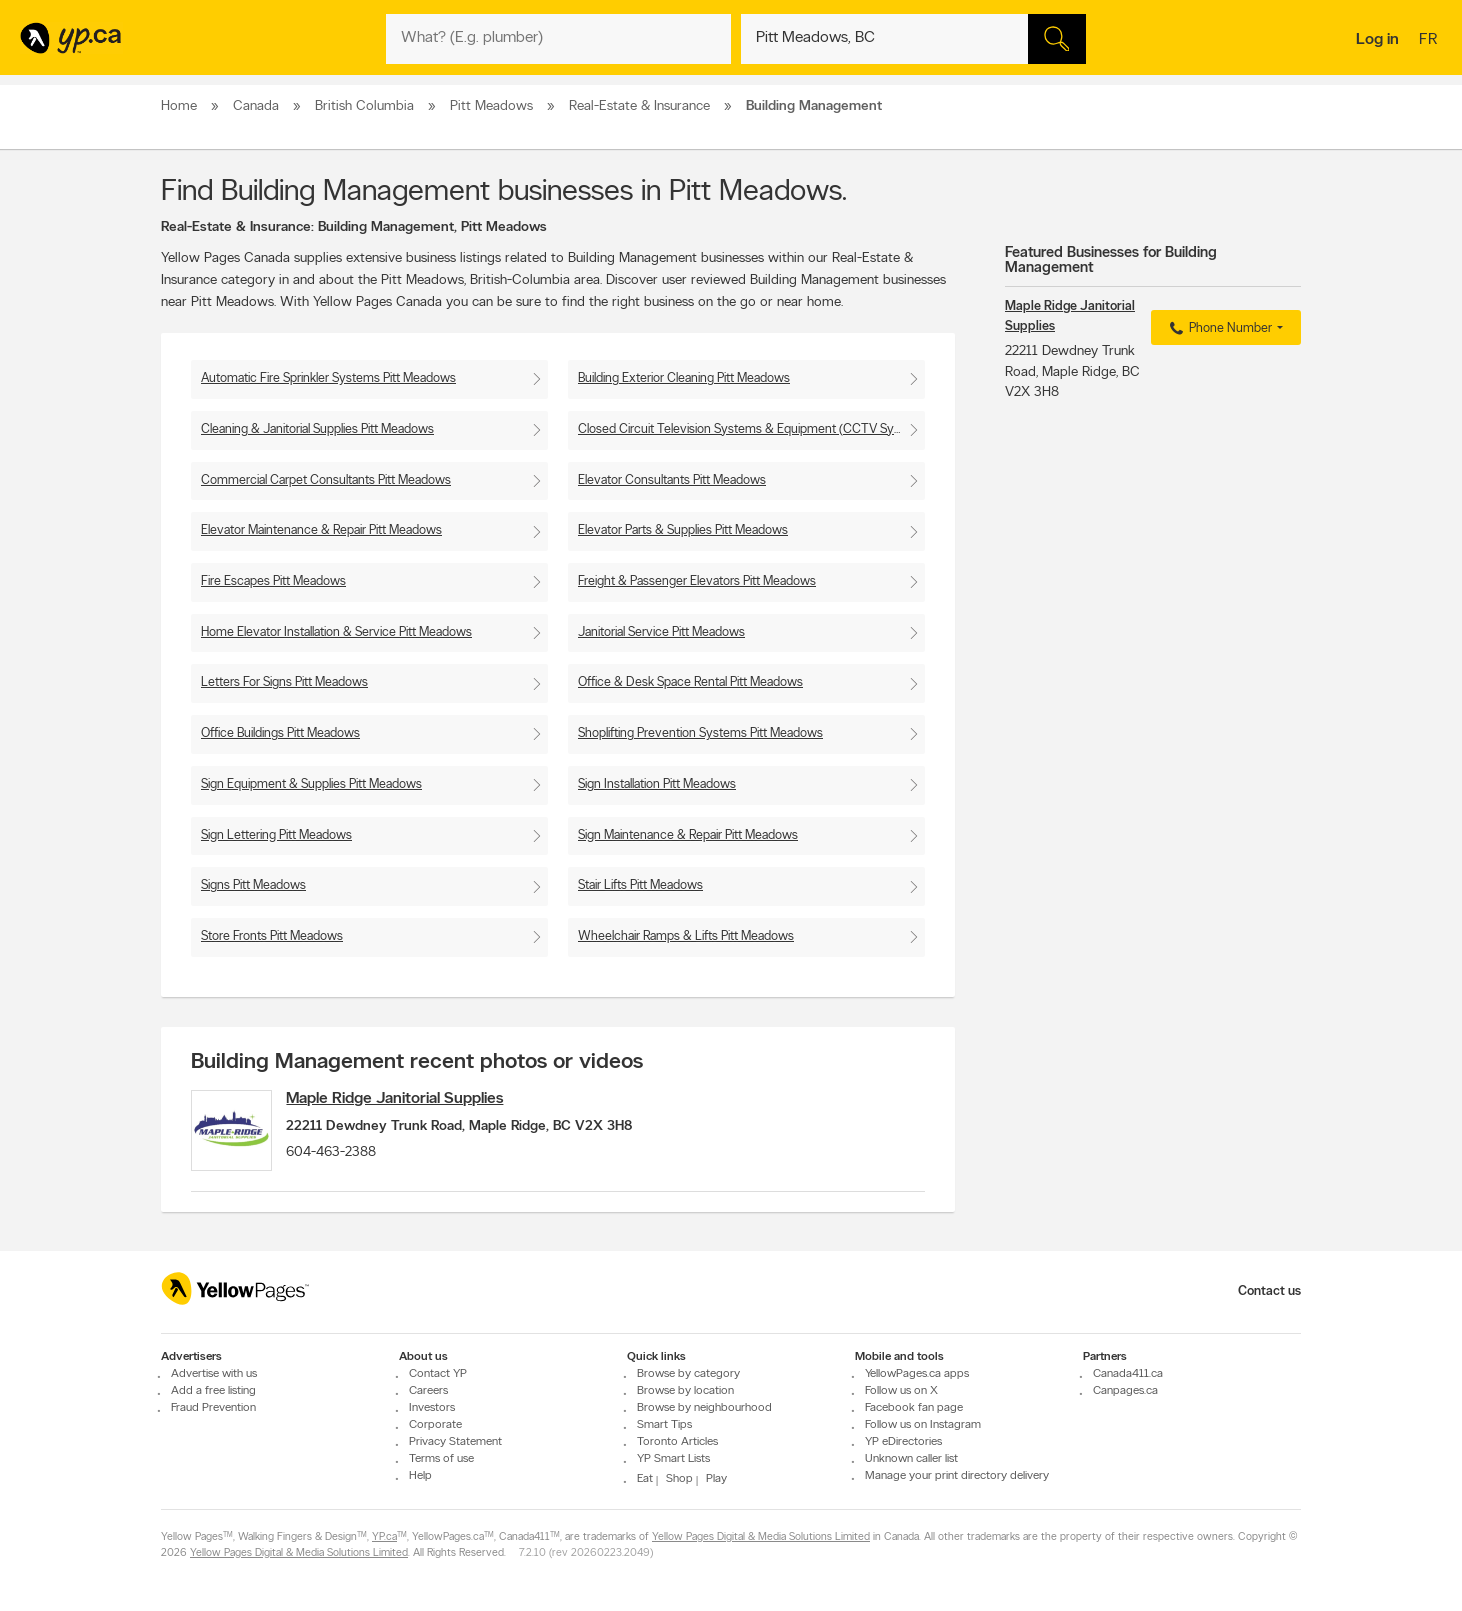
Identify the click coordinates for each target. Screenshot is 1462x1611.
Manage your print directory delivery (957, 1476)
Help (420, 1476)
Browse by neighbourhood (704, 1408)
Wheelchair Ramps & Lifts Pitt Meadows (686, 936)
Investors (432, 1408)
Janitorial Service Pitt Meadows (661, 632)
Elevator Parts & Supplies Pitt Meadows (683, 530)
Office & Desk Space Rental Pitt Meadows (690, 682)
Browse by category (688, 1374)
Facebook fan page (914, 1408)
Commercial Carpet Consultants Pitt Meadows (326, 480)
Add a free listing (213, 1391)
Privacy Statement (455, 1442)
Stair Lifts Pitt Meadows (640, 885)
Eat (645, 1479)
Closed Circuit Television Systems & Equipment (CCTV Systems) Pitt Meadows (751, 429)
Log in (1377, 40)
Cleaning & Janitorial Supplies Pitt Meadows (317, 429)
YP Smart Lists (673, 1459)
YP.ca (384, 1537)
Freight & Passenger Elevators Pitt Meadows (697, 581)
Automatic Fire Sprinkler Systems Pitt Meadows (328, 378)
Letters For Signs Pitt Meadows (284, 682)
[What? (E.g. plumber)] (558, 39)
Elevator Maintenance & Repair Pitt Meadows (321, 530)
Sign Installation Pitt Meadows (657, 784)
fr (1430, 41)
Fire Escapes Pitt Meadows (273, 581)
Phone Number (1218, 329)
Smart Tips (664, 1425)
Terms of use (441, 1459)
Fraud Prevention (213, 1408)
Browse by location (685, 1391)
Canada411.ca (1128, 1374)
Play (716, 1479)
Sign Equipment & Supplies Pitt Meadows (311, 784)
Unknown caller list (911, 1459)
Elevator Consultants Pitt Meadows (672, 480)
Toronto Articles (677, 1442)
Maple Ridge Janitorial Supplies (409, 1099)
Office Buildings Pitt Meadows (280, 733)
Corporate (435, 1425)
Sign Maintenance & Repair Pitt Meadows (688, 835)
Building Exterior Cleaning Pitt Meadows (684, 378)
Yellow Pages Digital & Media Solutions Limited (761, 1537)
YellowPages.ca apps (917, 1374)
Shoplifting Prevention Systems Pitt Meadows (700, 733)
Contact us (1269, 1291)
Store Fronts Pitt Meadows (272, 936)
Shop (679, 1479)
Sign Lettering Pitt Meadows (276, 835)
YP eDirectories (903, 1442)
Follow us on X (901, 1391)
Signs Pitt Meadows (253, 885)
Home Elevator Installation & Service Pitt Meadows (336, 632)
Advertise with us (214, 1374)
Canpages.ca (1125, 1391)
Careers (428, 1391)
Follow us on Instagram (923, 1425)
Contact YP (438, 1374)
